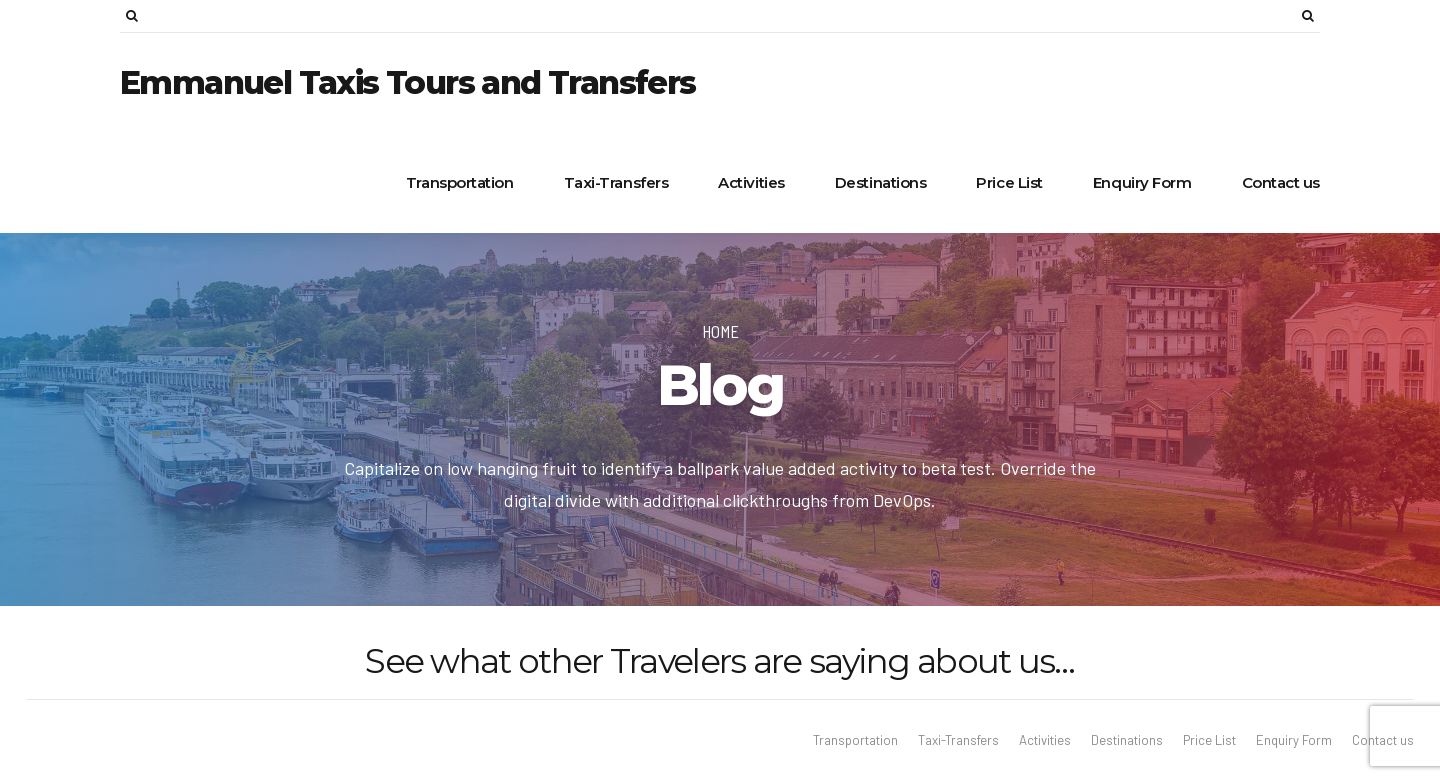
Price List (1009, 182)
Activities (751, 182)
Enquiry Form (1142, 182)
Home (720, 331)
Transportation (460, 182)
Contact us (1281, 182)
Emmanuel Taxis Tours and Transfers (408, 82)
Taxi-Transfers (616, 182)
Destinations (881, 182)
